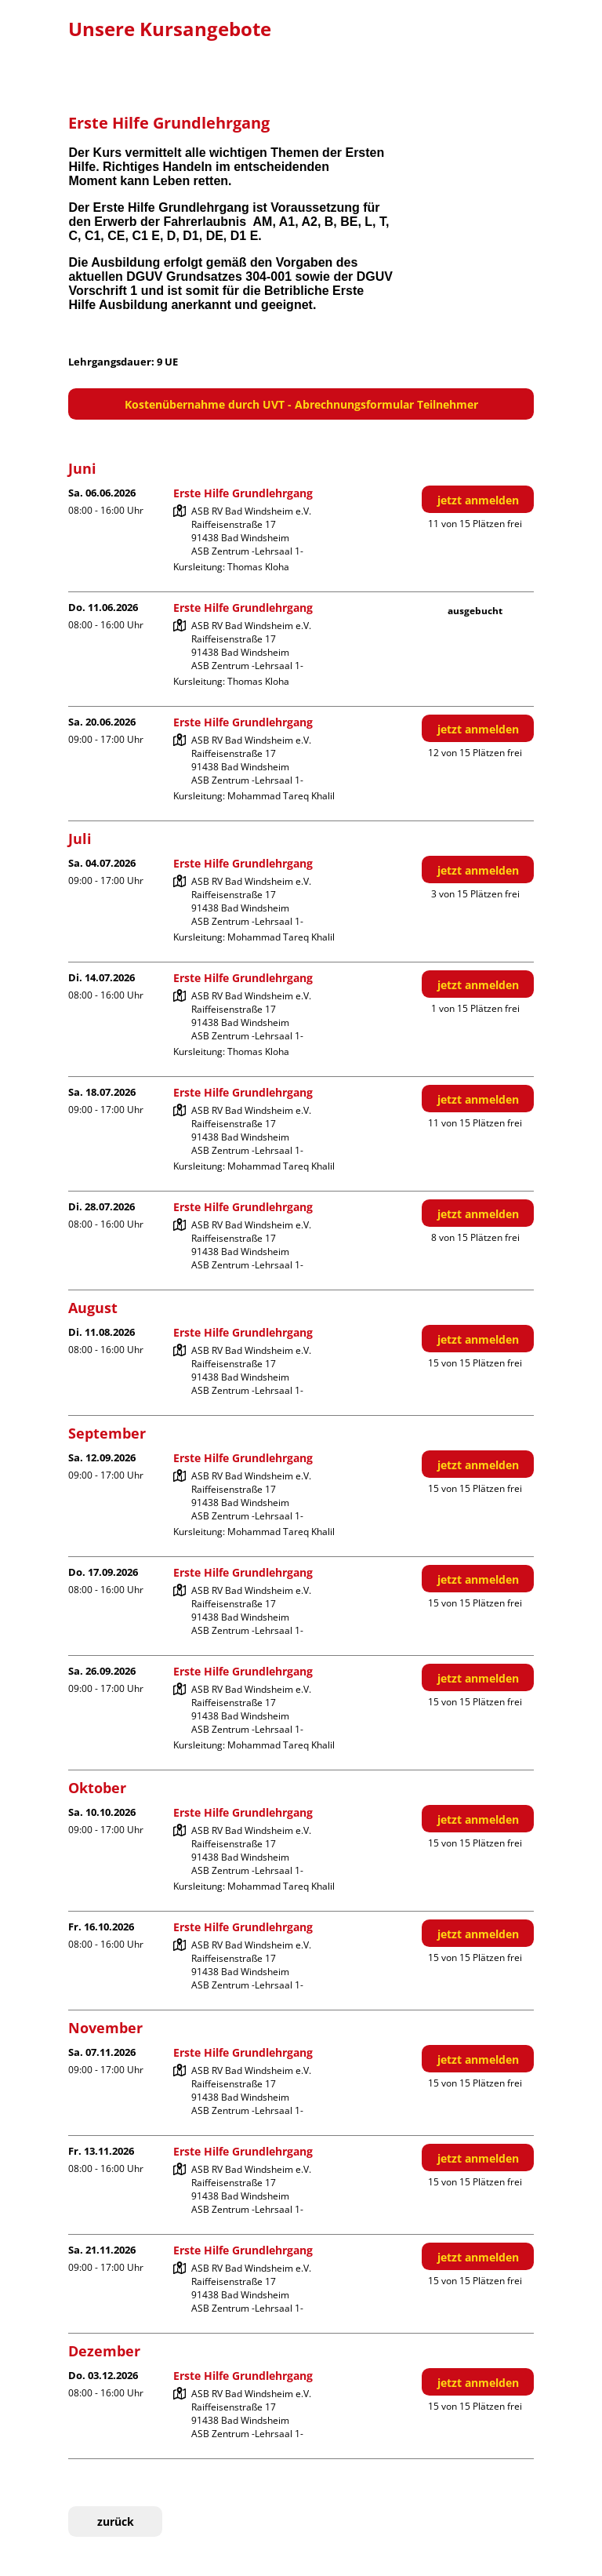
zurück (115, 2521)
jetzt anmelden (478, 500)
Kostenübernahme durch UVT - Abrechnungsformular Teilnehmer (301, 404)
